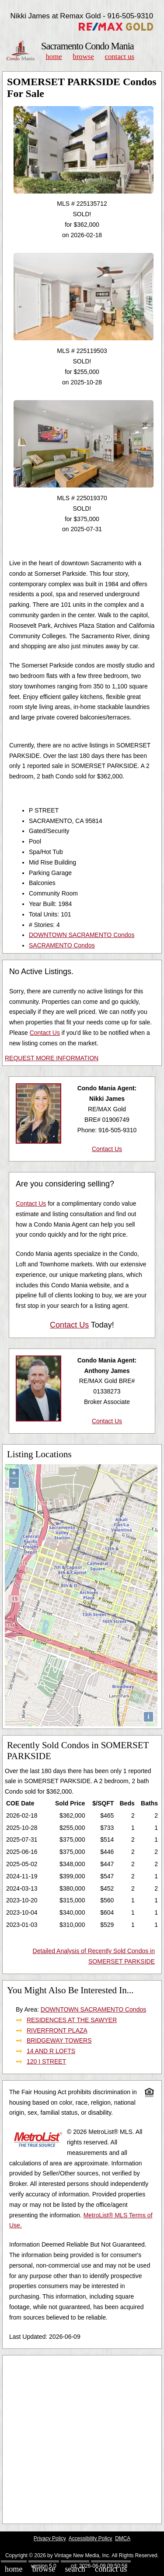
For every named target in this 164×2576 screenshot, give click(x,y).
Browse (83, 56)
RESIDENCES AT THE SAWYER (72, 2019)
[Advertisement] (82, 2439)
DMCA (122, 2538)
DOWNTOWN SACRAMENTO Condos (81, 934)
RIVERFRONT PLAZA (57, 2030)
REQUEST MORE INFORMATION (51, 1058)
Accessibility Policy (90, 2538)
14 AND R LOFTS (51, 2050)
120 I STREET (46, 2061)
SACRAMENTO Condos (62, 945)
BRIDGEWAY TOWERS (59, 2040)
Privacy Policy (50, 2538)
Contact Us (120, 56)
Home (53, 56)
